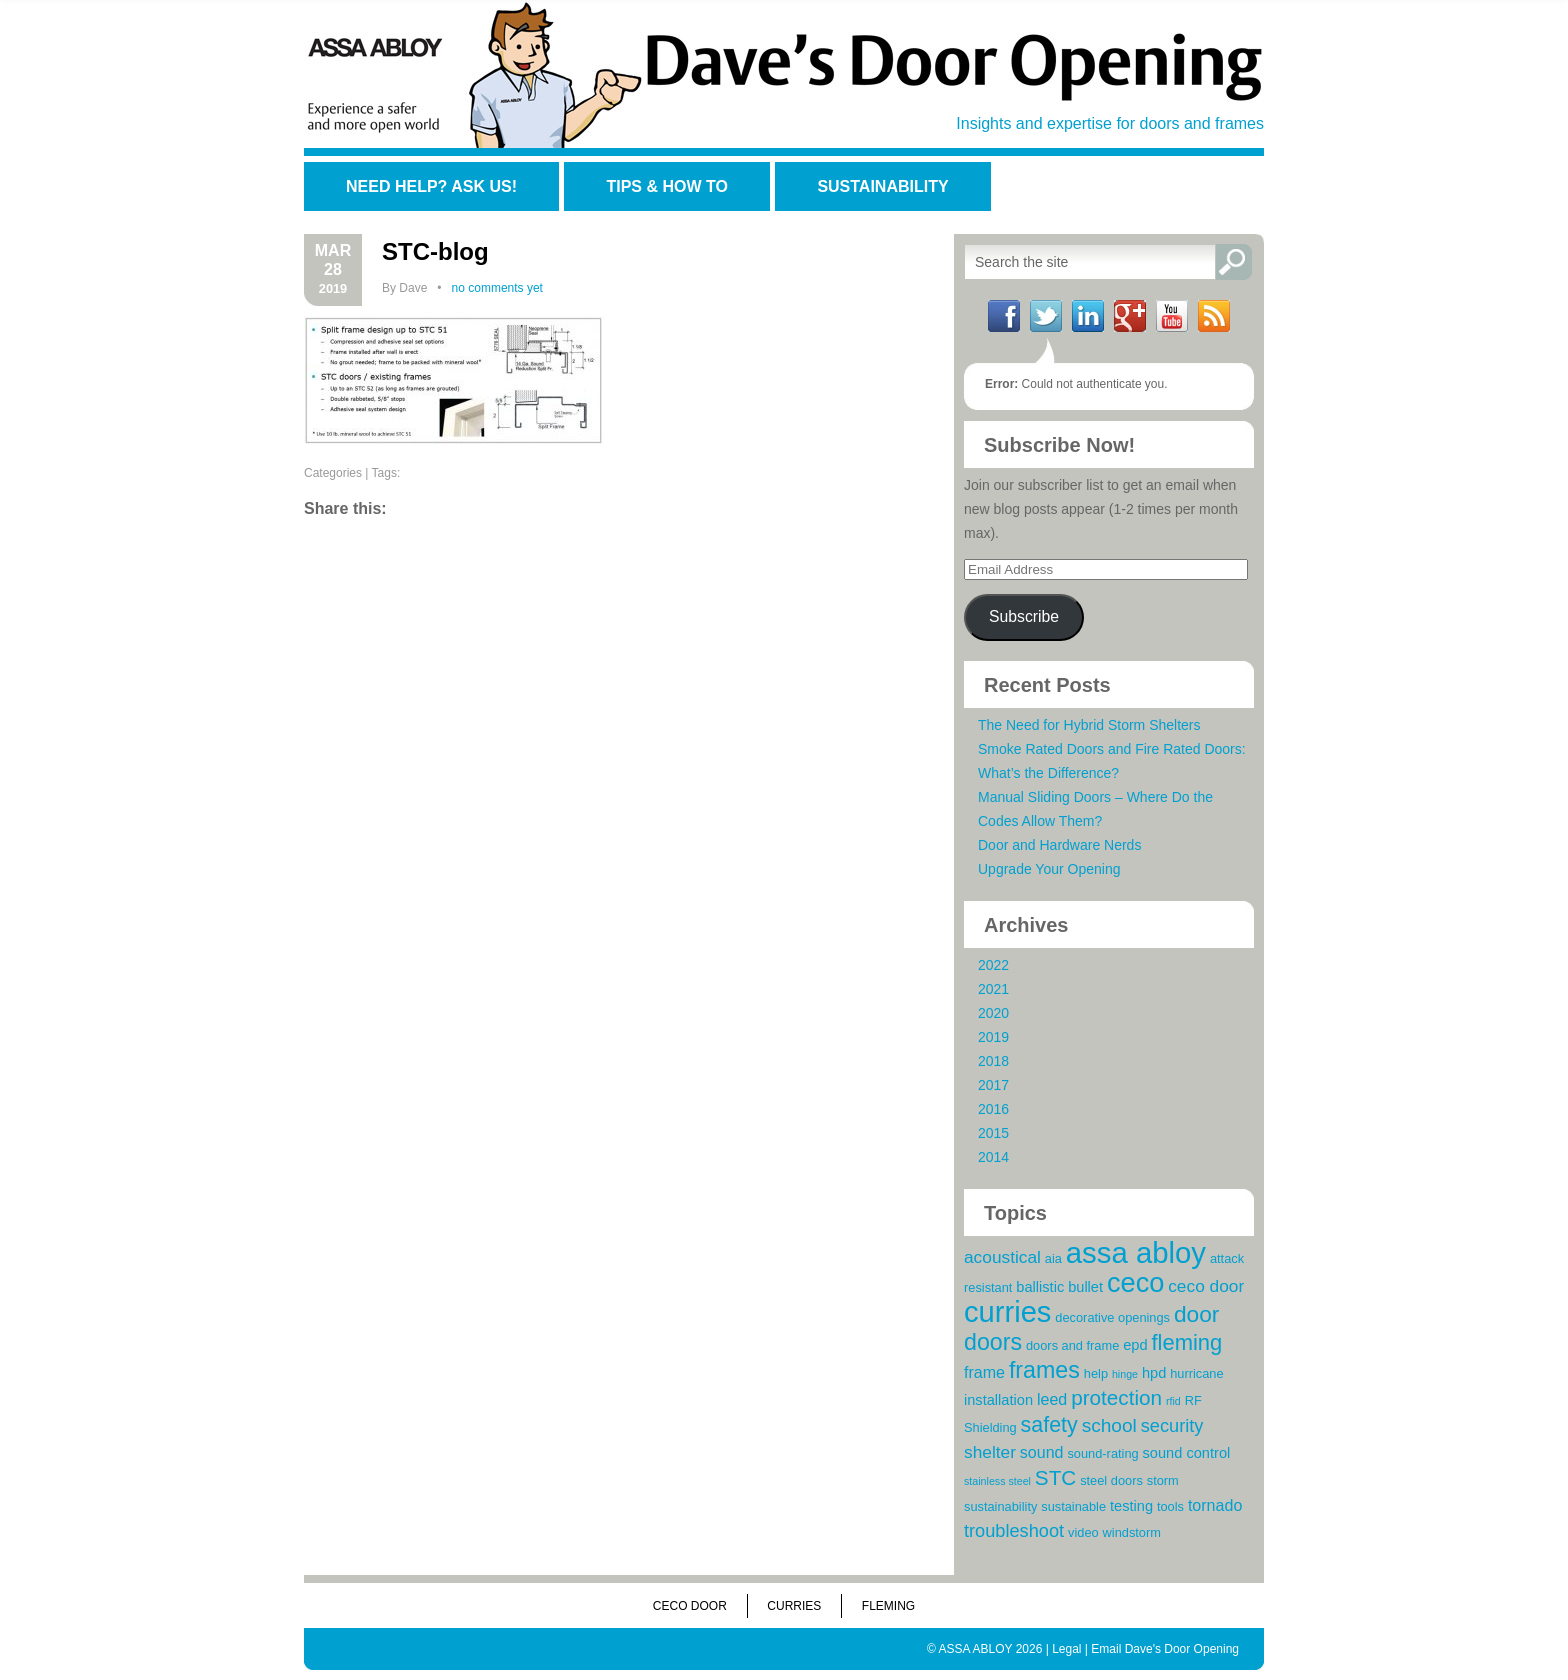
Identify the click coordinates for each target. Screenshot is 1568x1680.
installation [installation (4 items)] (998, 1400)
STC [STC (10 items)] (1055, 1477)
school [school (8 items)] (1109, 1425)
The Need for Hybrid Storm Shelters (1089, 725)
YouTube (1172, 316)
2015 (993, 1133)
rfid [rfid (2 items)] (1173, 1401)
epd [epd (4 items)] (1135, 1345)
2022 (993, 965)
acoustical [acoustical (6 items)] (1002, 1257)
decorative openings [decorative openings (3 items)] (1112, 1317)
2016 (993, 1109)
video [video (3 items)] (1083, 1532)
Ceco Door (690, 1606)
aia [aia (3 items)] (1053, 1258)
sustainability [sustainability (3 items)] (1000, 1506)
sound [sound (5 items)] (1042, 1452)
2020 (993, 1013)
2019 (993, 1037)
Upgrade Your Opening (1049, 869)
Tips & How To (666, 186)
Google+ (1130, 316)
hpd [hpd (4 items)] (1154, 1373)
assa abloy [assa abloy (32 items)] (1136, 1252)
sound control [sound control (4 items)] (1187, 1453)
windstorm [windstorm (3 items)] (1132, 1532)
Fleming (888, 1606)
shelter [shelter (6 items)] (990, 1452)
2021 (993, 989)
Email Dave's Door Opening (1165, 1649)
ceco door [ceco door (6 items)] (1206, 1286)
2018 (993, 1061)
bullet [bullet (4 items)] (1085, 1287)
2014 (993, 1157)
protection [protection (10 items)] (1116, 1397)
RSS (1214, 316)
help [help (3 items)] (1096, 1373)
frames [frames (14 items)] (1044, 1370)
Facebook (1004, 316)
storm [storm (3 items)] (1163, 1480)
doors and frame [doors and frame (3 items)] (1072, 1345)
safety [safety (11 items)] (1049, 1425)
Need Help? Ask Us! (431, 186)
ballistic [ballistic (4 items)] (1040, 1287)
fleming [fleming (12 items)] (1186, 1342)
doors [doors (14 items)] (993, 1342)
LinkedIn (1088, 316)
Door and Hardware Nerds (1059, 845)
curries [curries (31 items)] (1007, 1312)
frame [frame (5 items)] (984, 1372)
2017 (993, 1085)
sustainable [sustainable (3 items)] (1073, 1506)
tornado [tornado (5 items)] (1215, 1505)
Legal (1066, 1649)
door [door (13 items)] (1196, 1314)
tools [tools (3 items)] (1170, 1506)
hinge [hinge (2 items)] (1125, 1374)
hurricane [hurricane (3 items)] (1196, 1373)
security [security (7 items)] (1172, 1426)
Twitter (1046, 316)
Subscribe (1024, 616)
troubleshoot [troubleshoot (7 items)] (1014, 1531)
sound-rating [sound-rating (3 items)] (1102, 1453)
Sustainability (882, 186)
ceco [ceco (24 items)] (1135, 1282)
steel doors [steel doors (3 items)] (1111, 1480)
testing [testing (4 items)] (1131, 1506)
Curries (794, 1606)
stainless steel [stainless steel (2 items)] (997, 1481)
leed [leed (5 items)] (1052, 1399)
